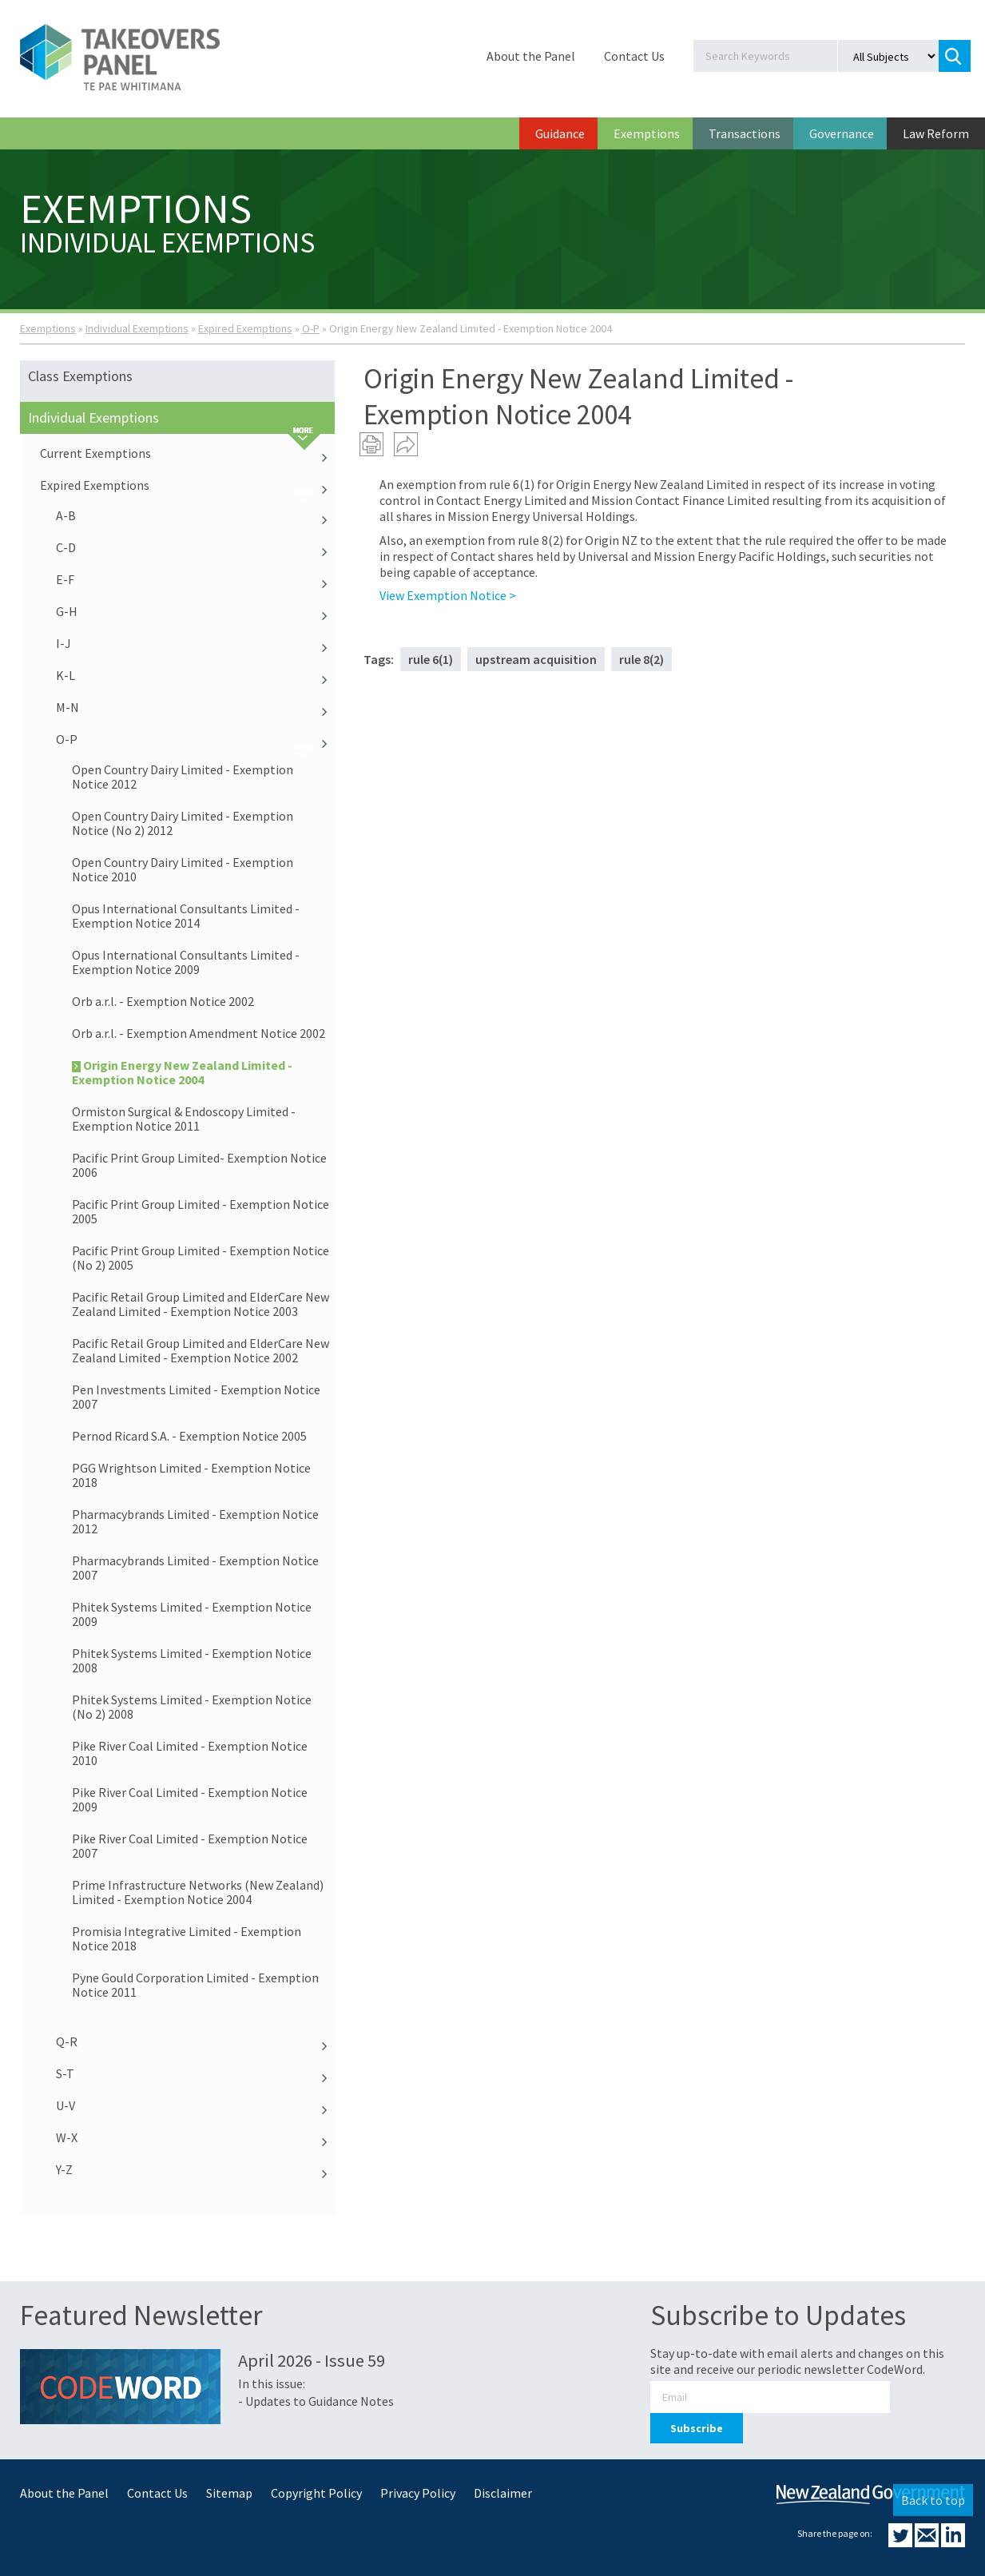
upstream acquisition (536, 659)
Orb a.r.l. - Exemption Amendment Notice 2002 (198, 1033)
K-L (196, 675)
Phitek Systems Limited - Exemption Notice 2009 (192, 1614)
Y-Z (196, 2169)
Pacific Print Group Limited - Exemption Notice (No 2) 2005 (200, 1257)
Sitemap (229, 2493)
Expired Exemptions (245, 328)
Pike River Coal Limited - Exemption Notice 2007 (190, 1846)
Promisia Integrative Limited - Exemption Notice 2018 (186, 1938)
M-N (196, 707)
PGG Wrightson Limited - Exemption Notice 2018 (191, 1475)
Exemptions (647, 133)
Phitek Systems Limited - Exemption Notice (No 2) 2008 (192, 1706)
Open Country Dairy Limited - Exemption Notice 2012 (182, 776)
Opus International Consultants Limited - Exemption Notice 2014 (186, 915)
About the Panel (531, 56)
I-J (196, 643)
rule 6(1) (430, 659)
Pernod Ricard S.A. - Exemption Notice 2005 (189, 1436)
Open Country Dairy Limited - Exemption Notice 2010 (182, 869)
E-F (196, 579)
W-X (196, 2137)
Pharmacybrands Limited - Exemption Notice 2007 (195, 1567)
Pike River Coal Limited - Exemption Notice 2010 (190, 1753)
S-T (196, 2073)
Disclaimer (503, 2493)
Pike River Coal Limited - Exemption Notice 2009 (190, 1799)
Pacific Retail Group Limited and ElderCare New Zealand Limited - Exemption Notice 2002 (200, 1350)
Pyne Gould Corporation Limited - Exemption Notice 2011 (195, 1985)
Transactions (744, 133)
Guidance (560, 133)
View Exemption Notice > (447, 595)
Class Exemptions (80, 376)
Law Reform (936, 133)
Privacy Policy (417, 2493)
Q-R (196, 2041)
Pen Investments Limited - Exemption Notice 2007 (196, 1396)
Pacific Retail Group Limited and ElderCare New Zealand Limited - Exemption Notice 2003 (200, 1304)
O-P (311, 328)
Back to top (933, 2500)
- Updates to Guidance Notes (316, 2401)
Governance (841, 133)
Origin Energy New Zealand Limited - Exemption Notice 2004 (182, 1072)
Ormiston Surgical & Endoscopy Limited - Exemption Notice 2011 (184, 1118)
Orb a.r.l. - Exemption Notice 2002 (163, 1001)
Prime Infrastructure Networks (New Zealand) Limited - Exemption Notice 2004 (198, 1892)
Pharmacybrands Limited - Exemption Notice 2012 (195, 1521)
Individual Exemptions (137, 328)
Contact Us (634, 56)
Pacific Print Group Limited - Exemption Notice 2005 (200, 1211)
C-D (196, 547)
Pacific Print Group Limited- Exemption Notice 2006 (199, 1165)
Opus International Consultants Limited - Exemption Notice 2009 (186, 962)
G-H (196, 611)
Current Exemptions (188, 453)
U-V (196, 2105)
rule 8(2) (641, 659)
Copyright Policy (316, 2493)
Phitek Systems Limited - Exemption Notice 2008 (192, 1660)
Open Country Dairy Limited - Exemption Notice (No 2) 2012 (182, 823)
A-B (196, 515)
